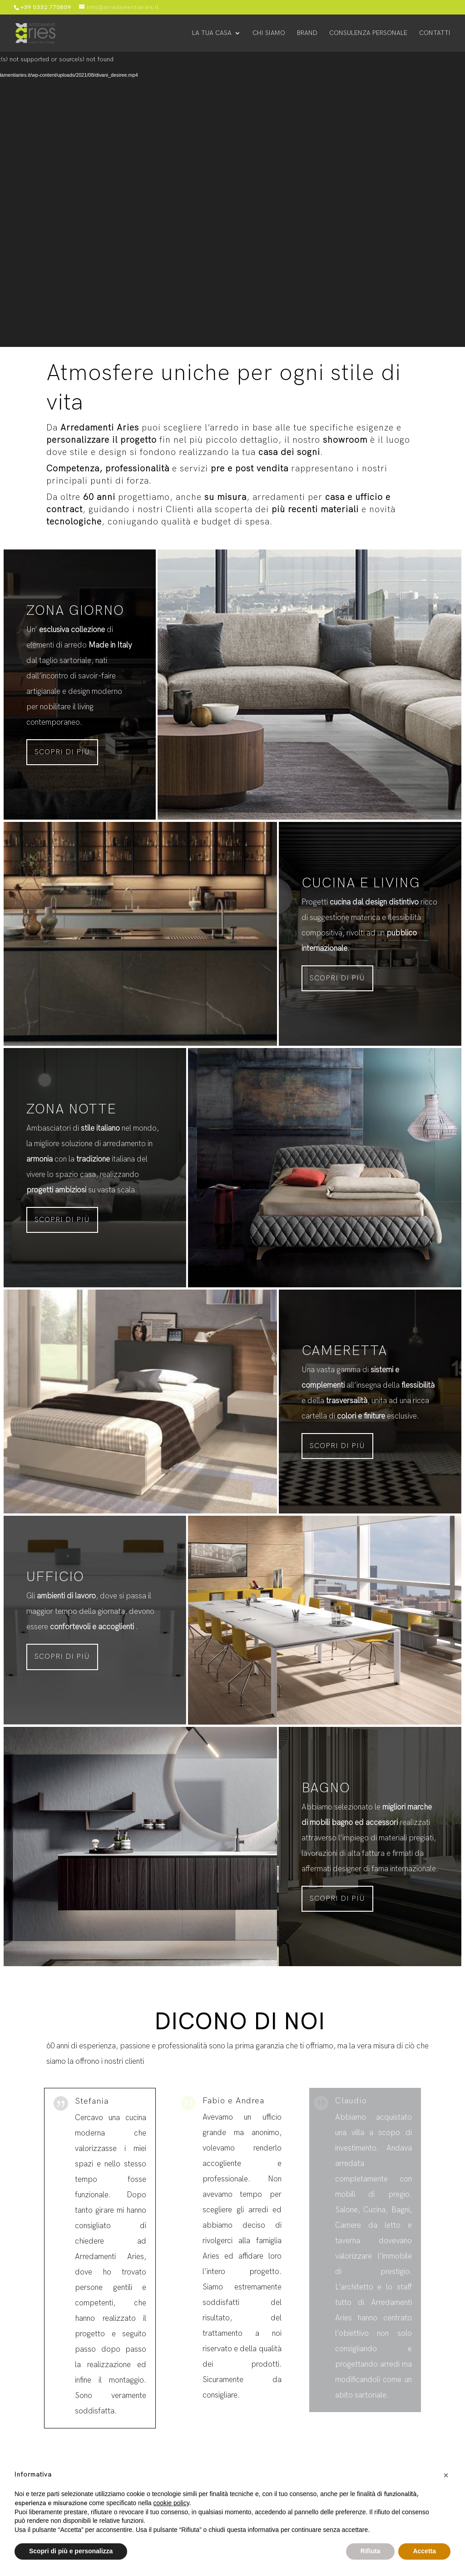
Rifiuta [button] (371, 2551)
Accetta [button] (424, 2551)
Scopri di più (62, 752)
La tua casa (212, 33)
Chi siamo (268, 33)
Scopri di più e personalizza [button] (71, 2551)
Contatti (434, 33)
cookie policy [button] (171, 2503)
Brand (307, 33)
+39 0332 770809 (45, 7)
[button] (446, 2475)
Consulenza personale (368, 33)
